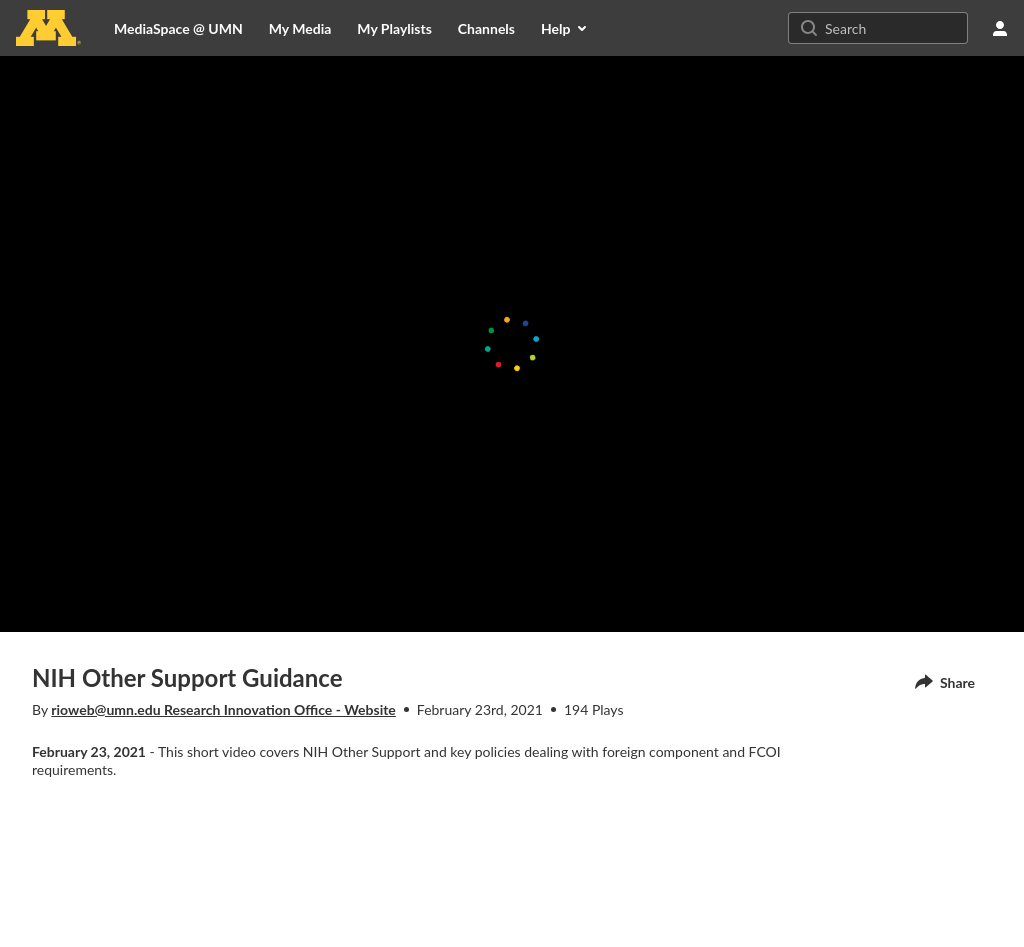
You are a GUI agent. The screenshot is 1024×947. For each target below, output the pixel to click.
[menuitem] (300, 28)
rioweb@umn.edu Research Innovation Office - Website (223, 709)
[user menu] (1000, 28)
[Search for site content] (894, 28)
